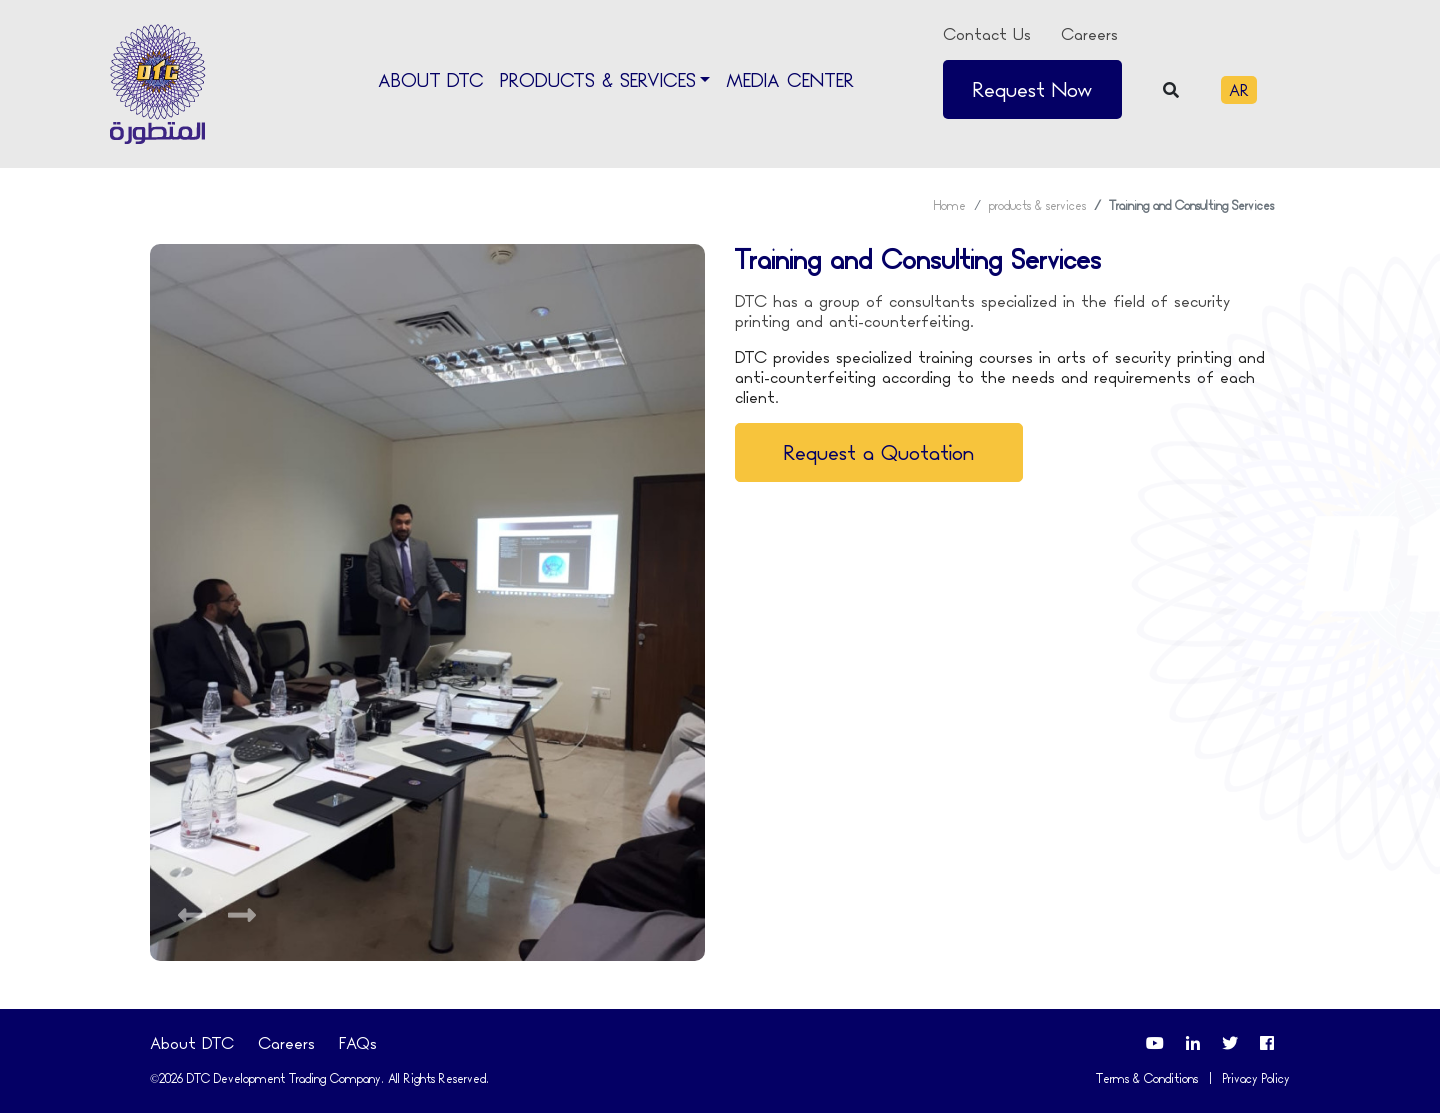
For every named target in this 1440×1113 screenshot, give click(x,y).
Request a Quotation (879, 452)
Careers (1089, 34)
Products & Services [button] (598, 81)
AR (1239, 90)
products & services (1037, 205)
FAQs (358, 1043)
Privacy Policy (1256, 1078)
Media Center (790, 80)
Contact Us (987, 34)
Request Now (1032, 89)
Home (950, 205)
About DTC (431, 80)
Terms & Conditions (1147, 1078)
